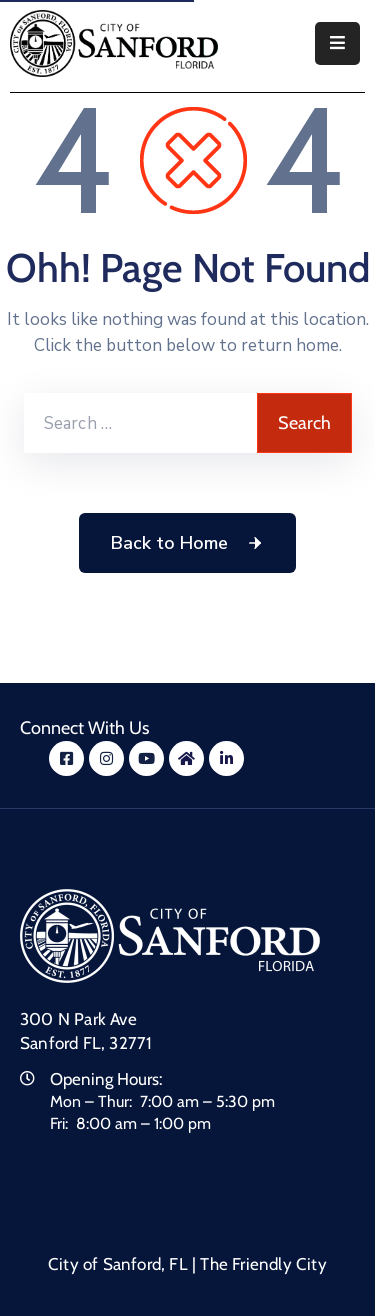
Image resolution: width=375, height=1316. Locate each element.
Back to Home (187, 543)
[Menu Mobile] (337, 43)
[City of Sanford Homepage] (170, 934)
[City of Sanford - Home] (114, 43)
